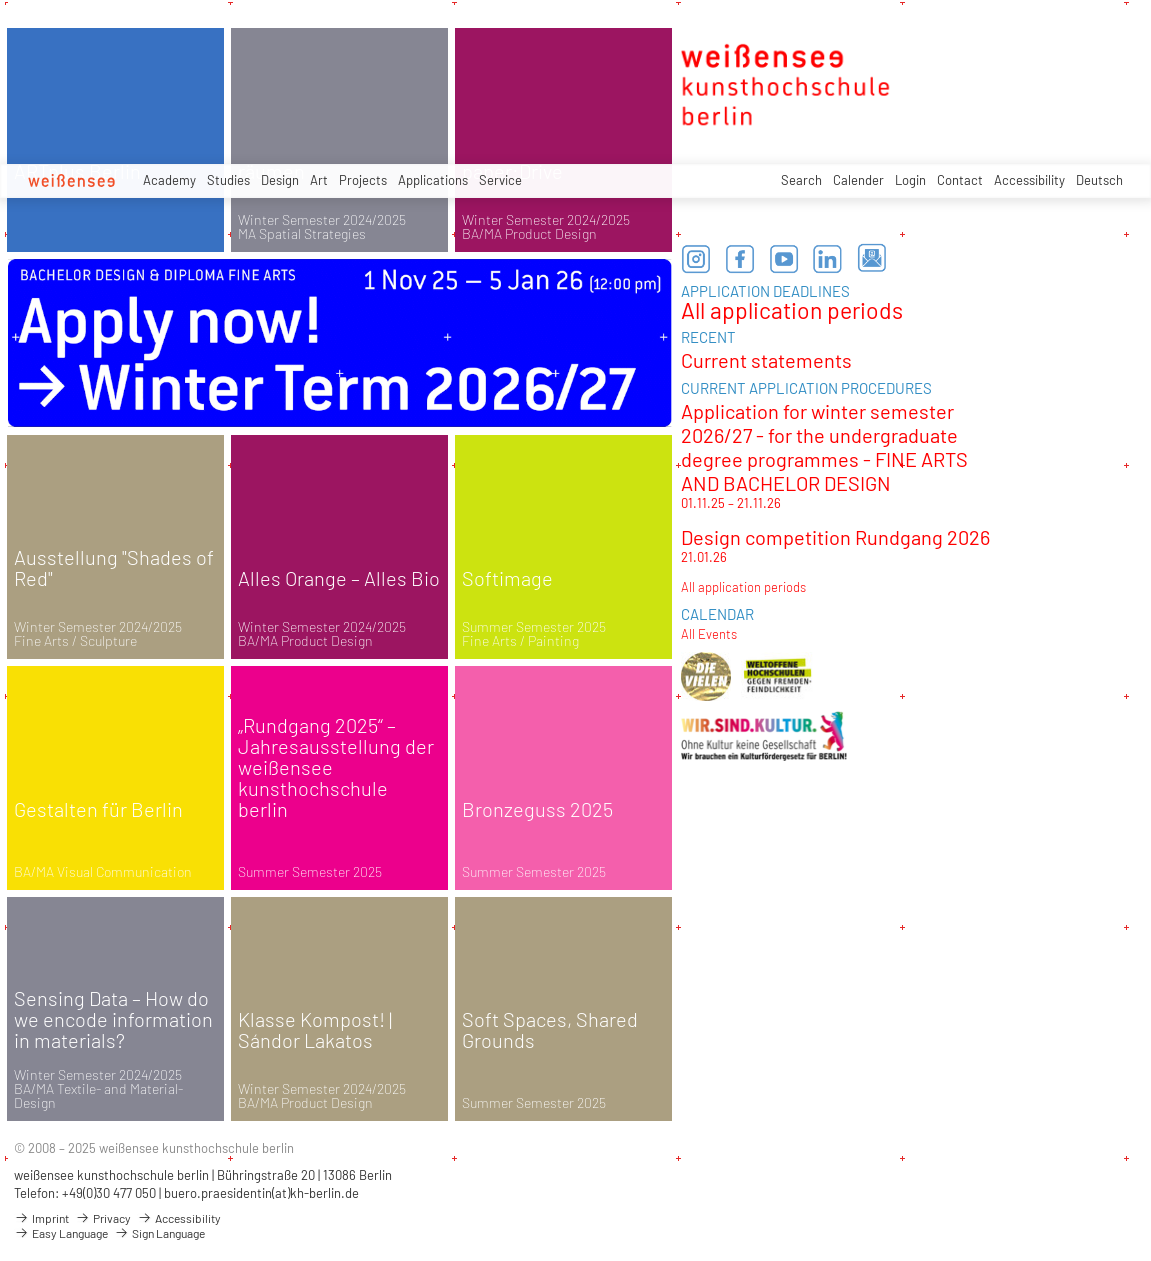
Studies (228, 180)
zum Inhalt (0, 0)
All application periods (792, 310)
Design (280, 180)
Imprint (41, 1218)
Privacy (103, 1218)
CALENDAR (717, 614)
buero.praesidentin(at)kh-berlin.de (261, 1193)
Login (910, 180)
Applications (433, 180)
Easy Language (61, 1233)
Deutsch (1099, 180)
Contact (960, 180)
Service (500, 180)
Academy (169, 180)
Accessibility (1029, 180)
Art (319, 180)
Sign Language (159, 1233)
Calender (858, 180)
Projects (363, 180)
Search (801, 180)
